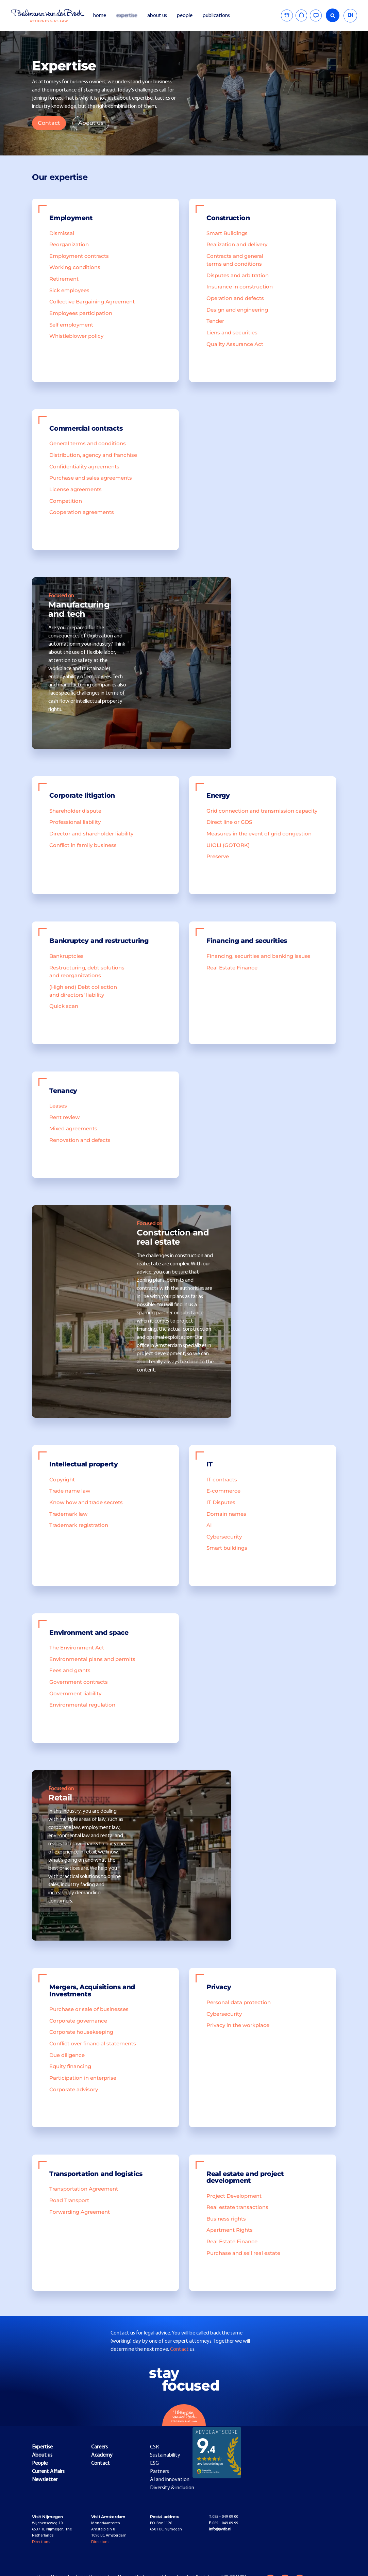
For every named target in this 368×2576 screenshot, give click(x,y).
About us (90, 123)
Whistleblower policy (76, 336)
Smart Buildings (227, 233)
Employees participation (80, 313)
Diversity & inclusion (172, 2488)
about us (157, 15)
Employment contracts (79, 256)
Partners (159, 2471)
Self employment (71, 325)
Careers (99, 2447)
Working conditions (74, 267)
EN (350, 15)
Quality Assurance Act (234, 344)
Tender (215, 321)
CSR (154, 2447)
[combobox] (350, 15)
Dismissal (61, 233)
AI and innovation (169, 2479)
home (99, 15)
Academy (102, 2455)
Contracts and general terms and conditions (234, 260)
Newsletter (44, 2479)
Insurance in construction (239, 287)
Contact (49, 123)
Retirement (64, 279)
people (185, 15)
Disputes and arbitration (237, 275)
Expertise (42, 2447)
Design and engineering (237, 310)
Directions (41, 2542)
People (40, 2463)
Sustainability (165, 2455)
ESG (154, 2463)
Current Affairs (48, 2471)
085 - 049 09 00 (223, 2517)
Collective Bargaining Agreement (92, 302)
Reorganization (69, 245)
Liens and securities (231, 333)
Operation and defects (235, 298)
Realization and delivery (236, 245)
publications (217, 15)
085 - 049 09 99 (223, 2523)
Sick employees (69, 290)
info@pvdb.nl (220, 2529)
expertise (126, 15)
